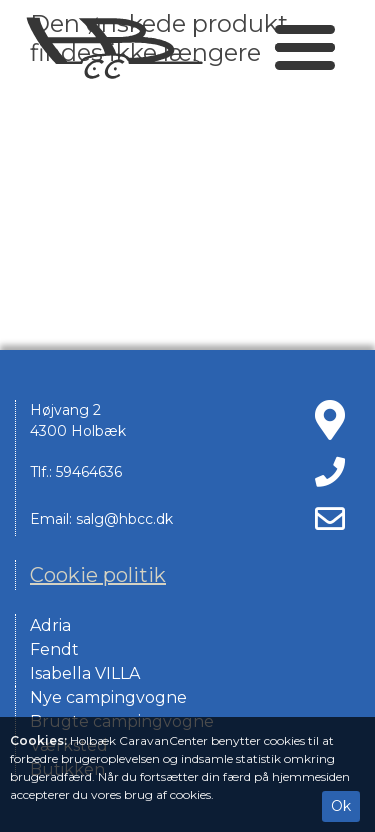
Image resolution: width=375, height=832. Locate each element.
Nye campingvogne (108, 697)
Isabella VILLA (85, 673)
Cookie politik (98, 575)
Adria (50, 625)
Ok (341, 806)
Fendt (54, 649)
